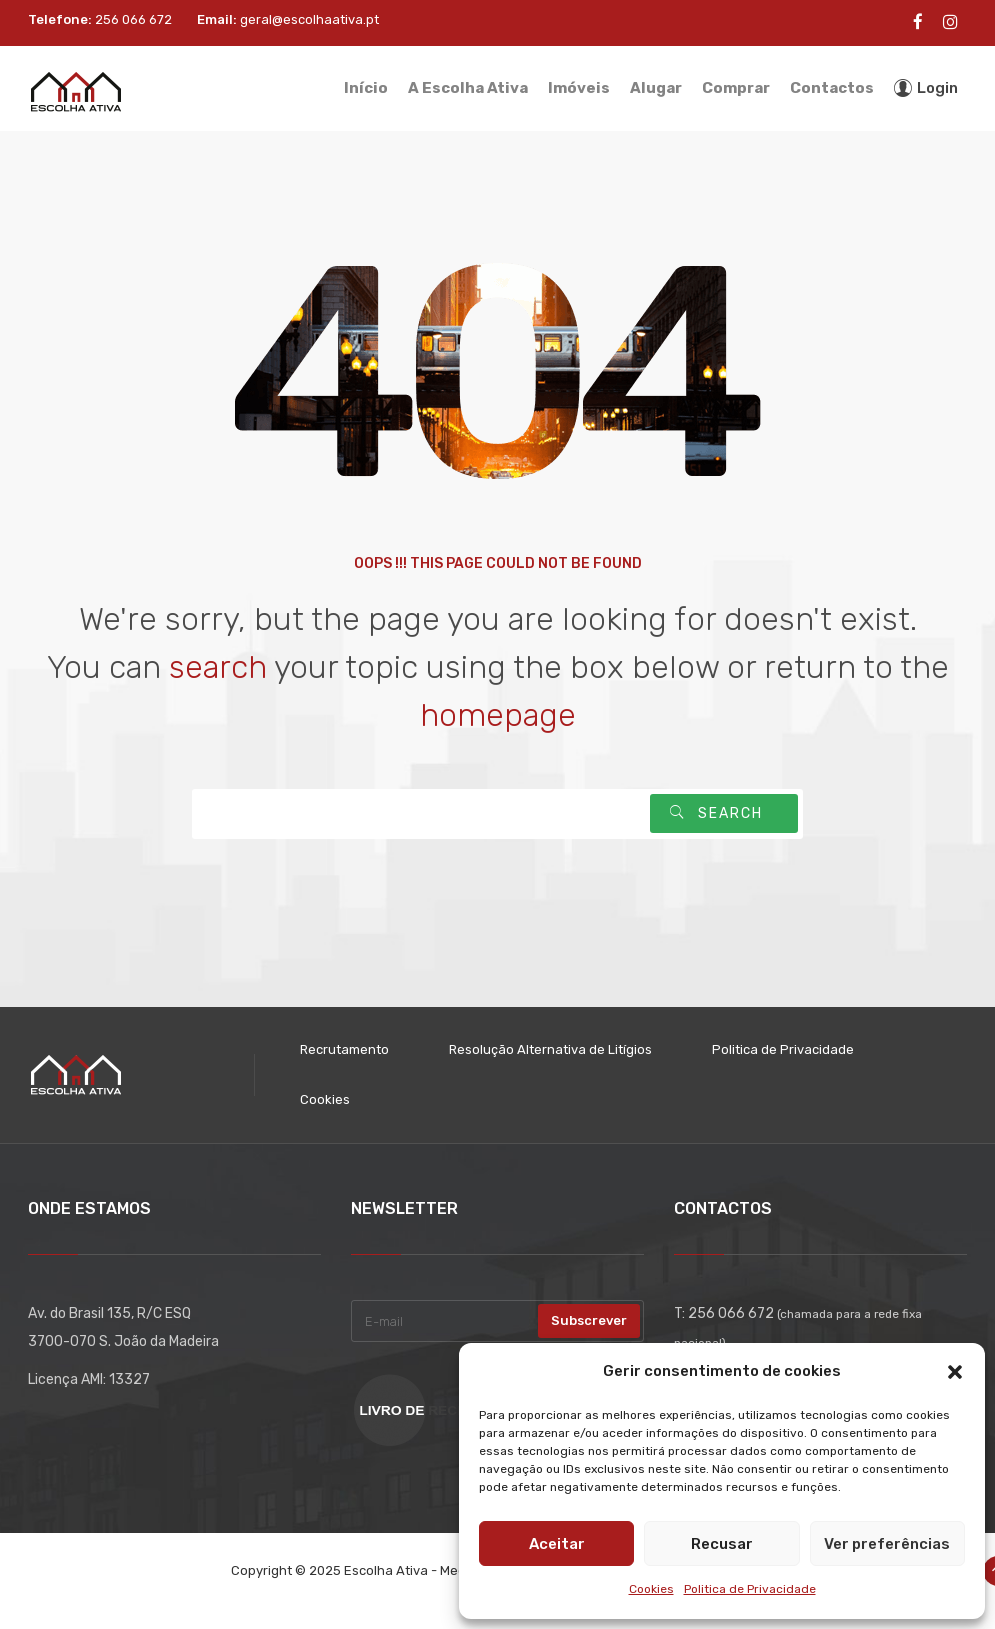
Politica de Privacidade (750, 1589)
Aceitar (557, 1544)
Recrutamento (344, 1049)
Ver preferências (887, 1544)
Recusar (722, 1544)
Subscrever (589, 1320)
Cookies (651, 1589)
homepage (498, 715)
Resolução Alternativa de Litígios (550, 1049)
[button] (955, 1372)
